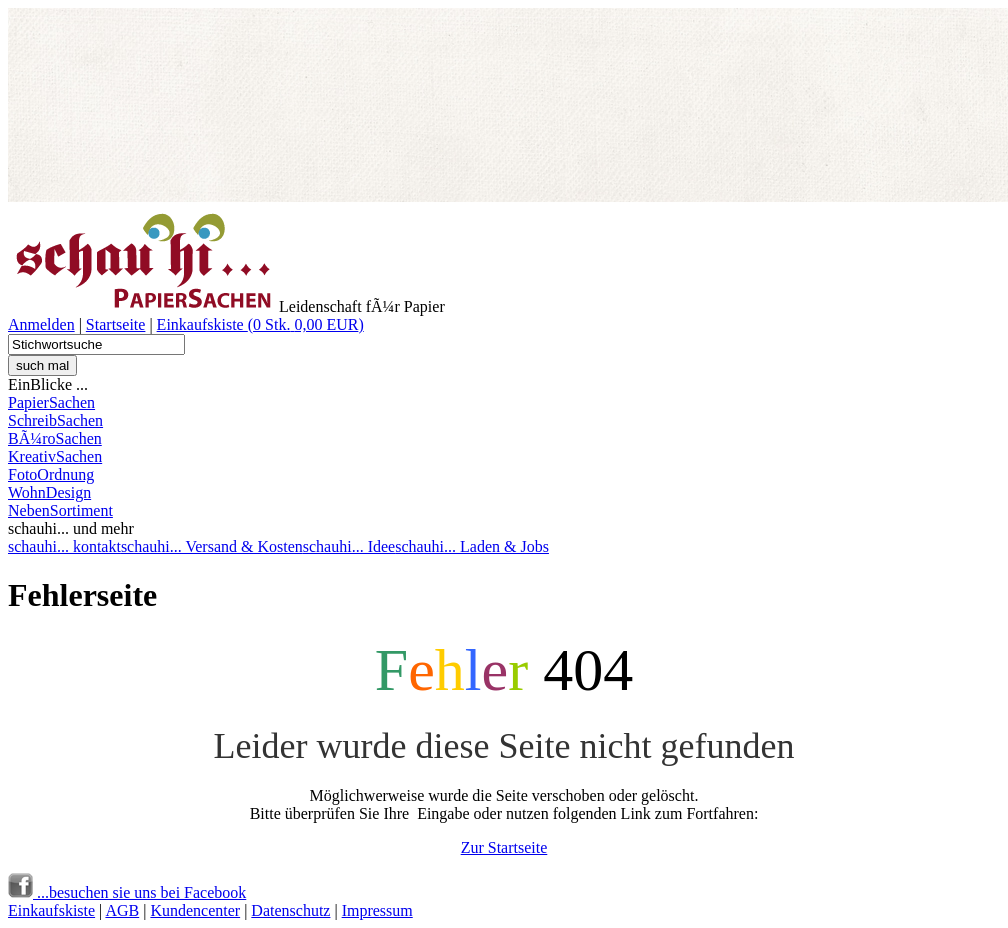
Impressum (377, 910)
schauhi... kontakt (64, 546)
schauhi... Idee (349, 546)
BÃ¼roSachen (55, 438)
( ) (306, 324)
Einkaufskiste (202, 324)
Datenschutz (290, 910)
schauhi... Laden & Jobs (472, 546)
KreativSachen (55, 456)
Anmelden (41, 324)
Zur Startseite (504, 847)
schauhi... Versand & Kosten (212, 546)
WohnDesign (49, 492)
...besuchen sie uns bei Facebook (127, 892)
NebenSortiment (60, 510)
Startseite (116, 324)
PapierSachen (51, 402)
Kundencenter (195, 910)
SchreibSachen (55, 420)
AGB (122, 910)
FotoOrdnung (51, 474)
